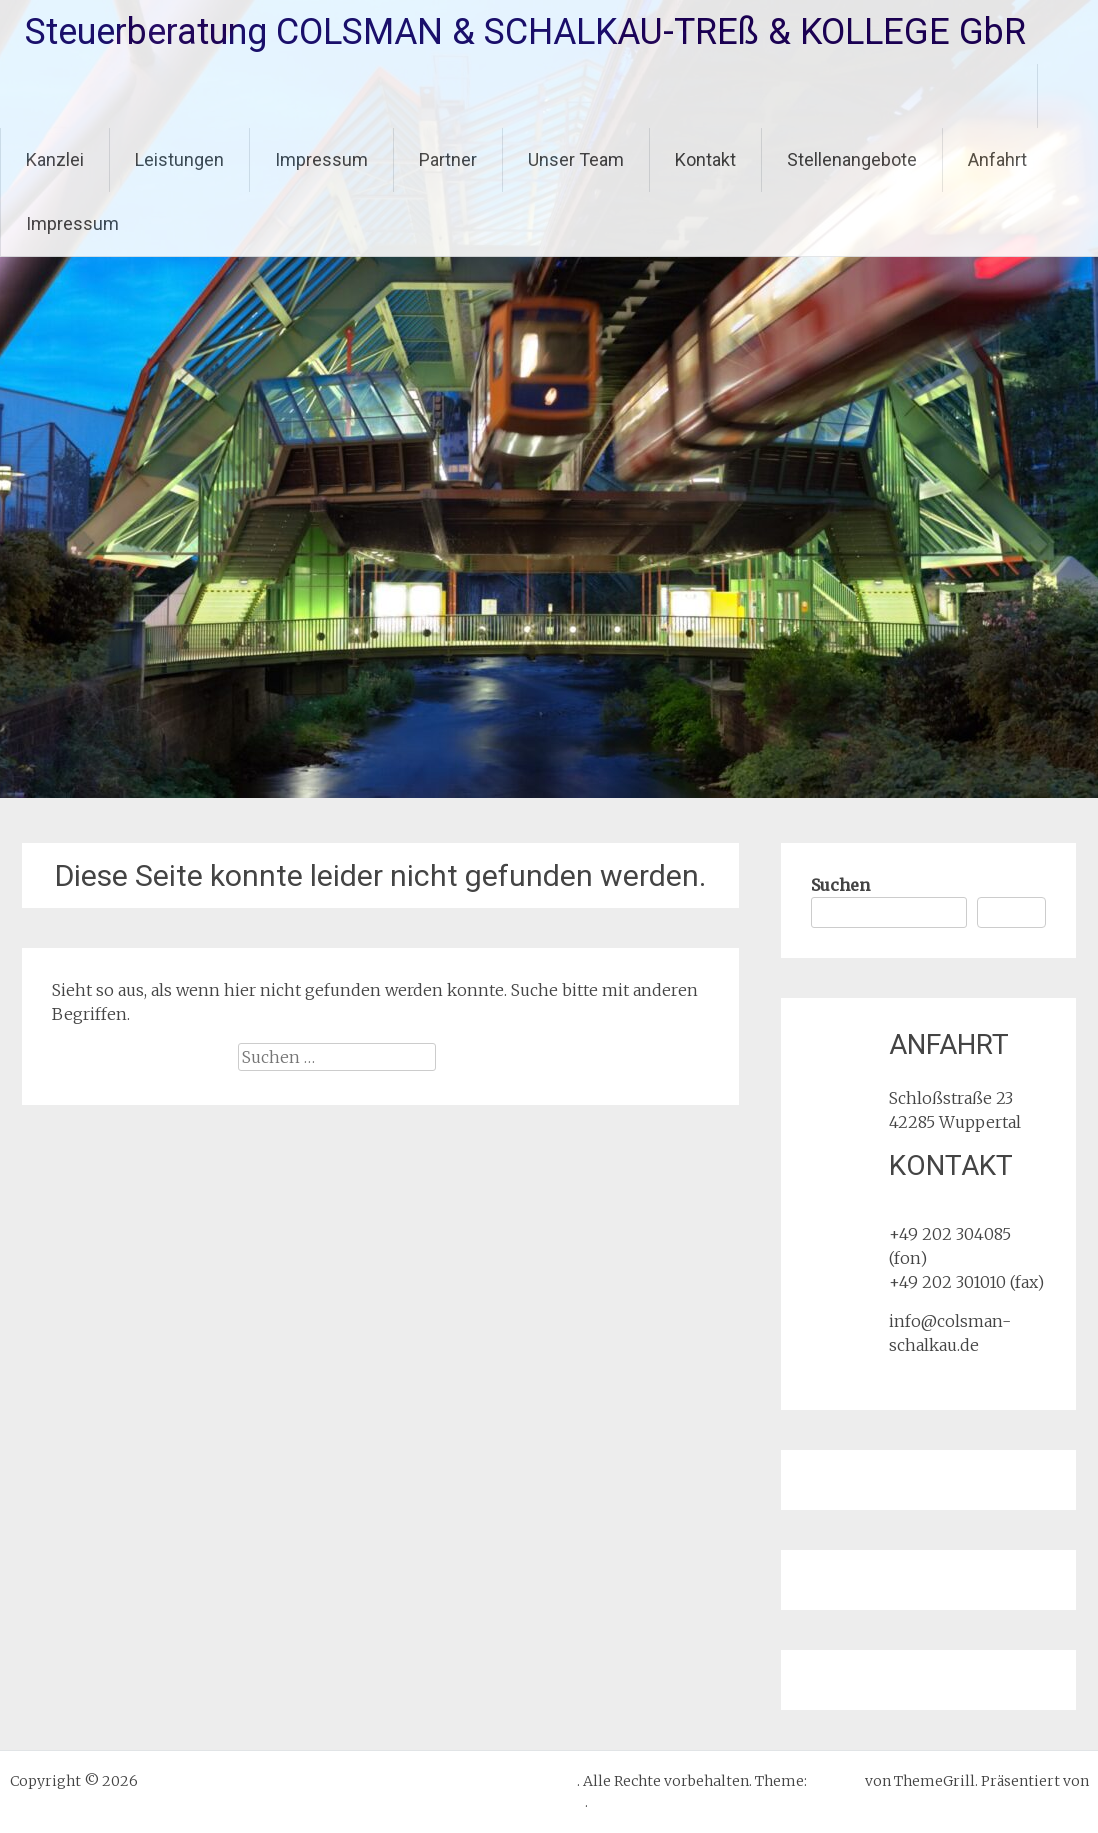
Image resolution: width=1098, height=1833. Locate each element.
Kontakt (705, 159)
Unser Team (576, 159)
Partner (448, 159)
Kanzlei (55, 159)
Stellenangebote (852, 159)
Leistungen (179, 159)
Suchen (840, 885)
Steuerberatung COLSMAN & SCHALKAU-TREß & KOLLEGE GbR (525, 32)
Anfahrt (997, 159)
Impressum (321, 159)
